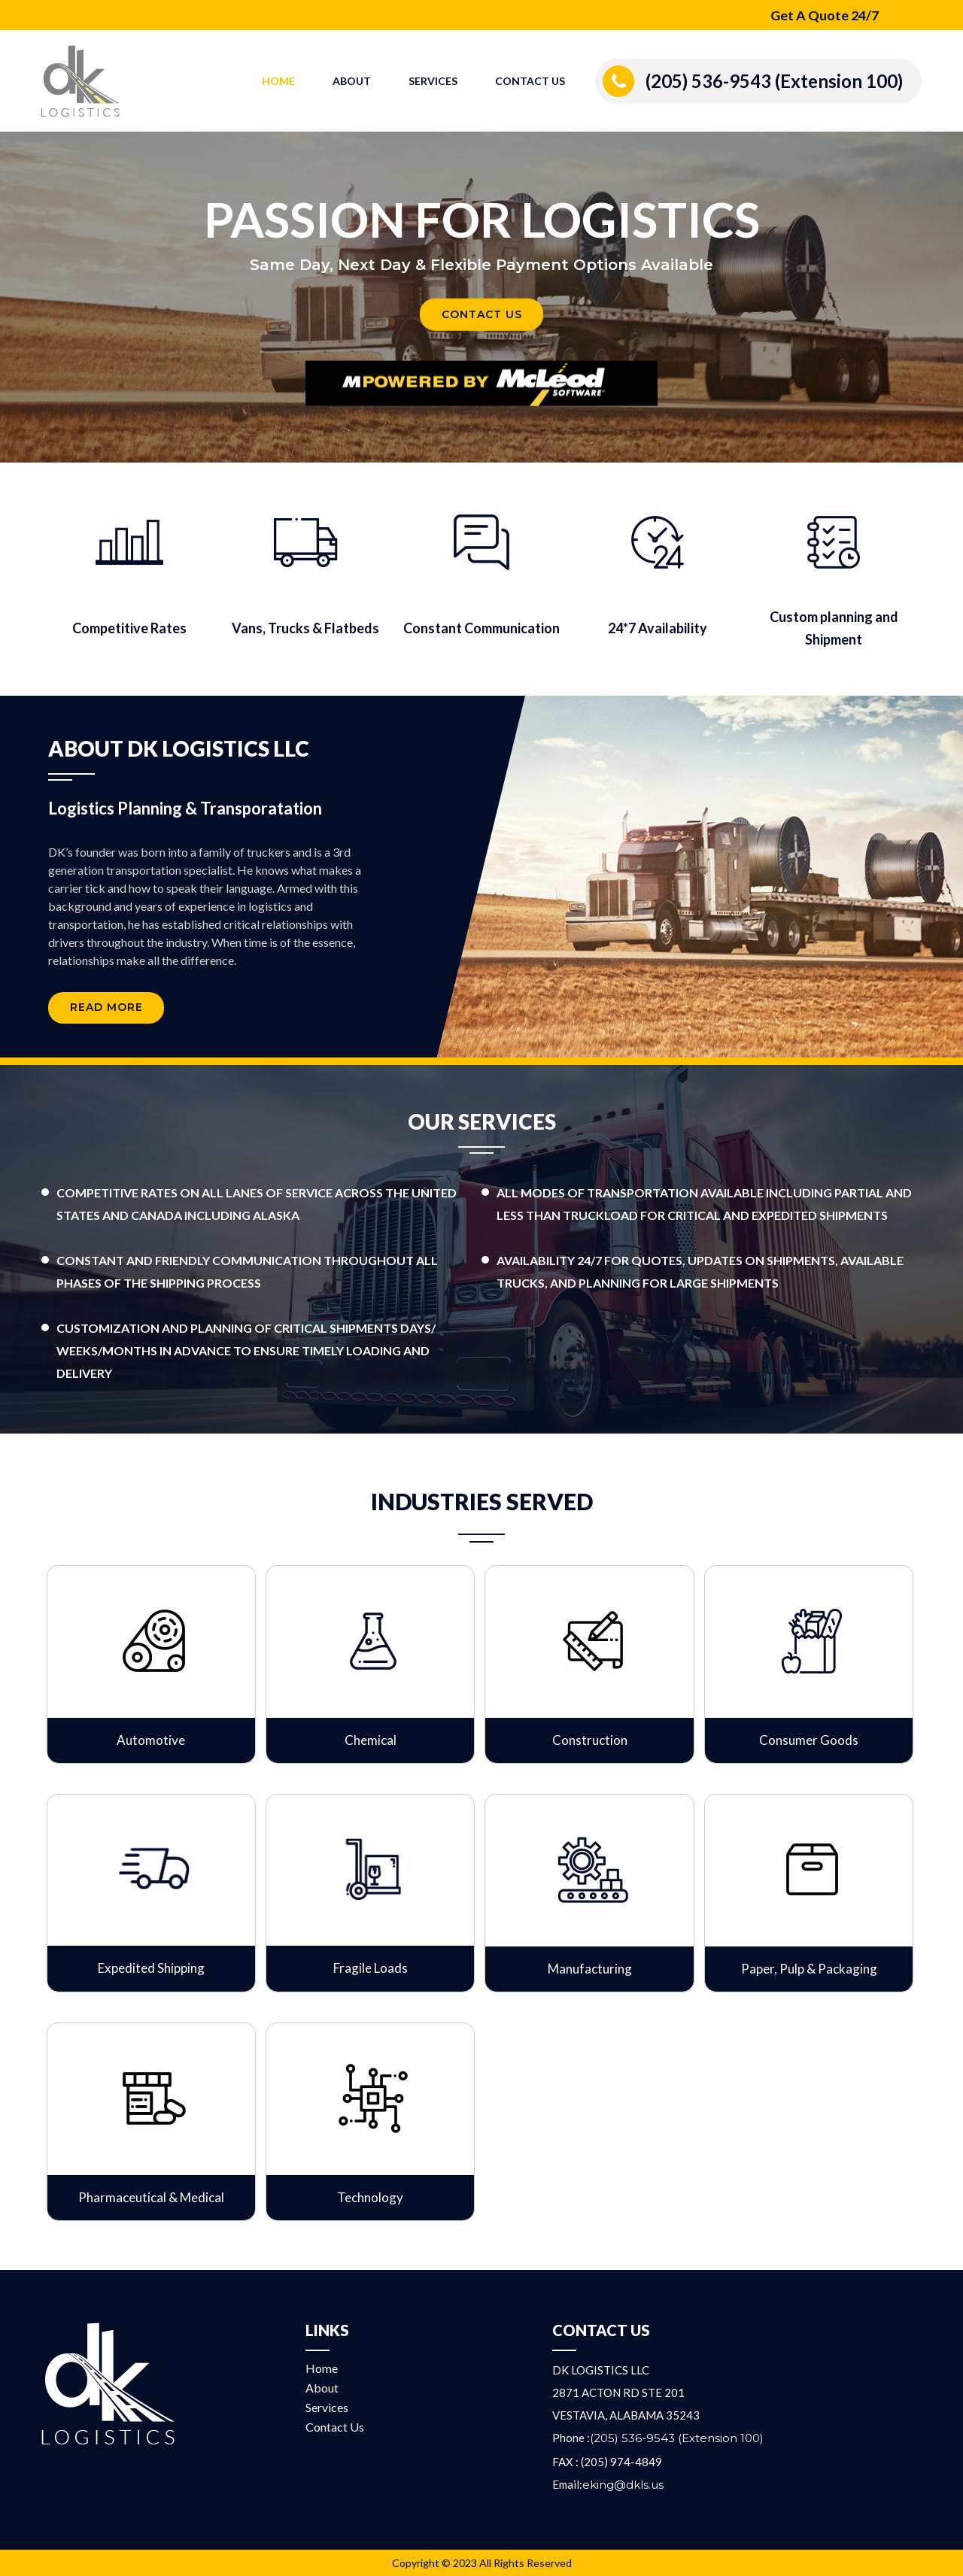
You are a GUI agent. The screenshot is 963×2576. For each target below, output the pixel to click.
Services (433, 80)
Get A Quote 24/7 (824, 15)
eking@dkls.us (623, 2485)
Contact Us (530, 80)
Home (278, 80)
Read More (106, 1008)
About (352, 80)
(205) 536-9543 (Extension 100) (774, 81)
